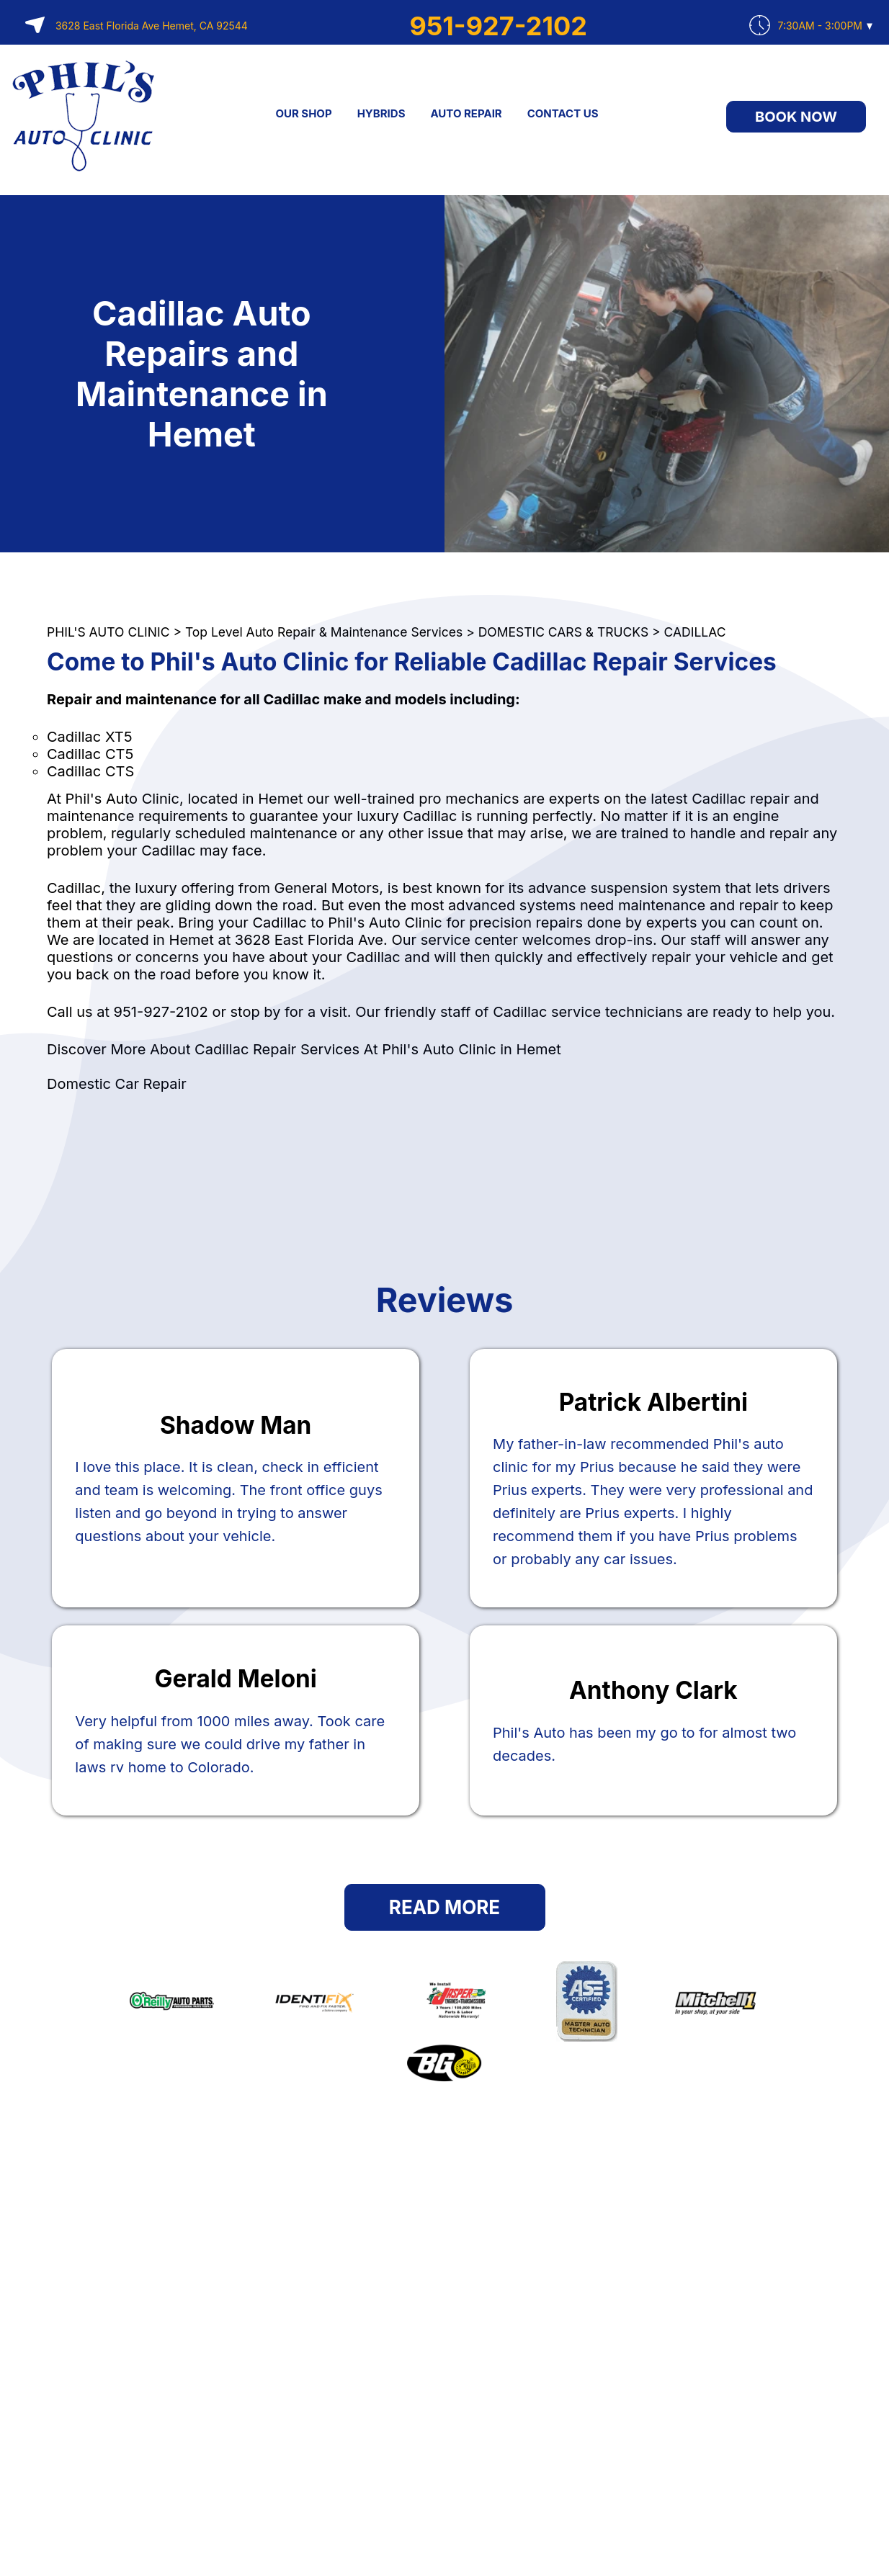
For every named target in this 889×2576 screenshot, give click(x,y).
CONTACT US (563, 113)
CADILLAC (695, 631)
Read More (444, 1907)
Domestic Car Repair (117, 1083)
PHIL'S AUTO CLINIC (108, 631)
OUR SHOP (303, 113)
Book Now (796, 116)
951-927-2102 (498, 26)
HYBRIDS (381, 113)
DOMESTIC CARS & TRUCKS (563, 631)
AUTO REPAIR (465, 113)
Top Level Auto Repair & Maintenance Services (324, 631)
